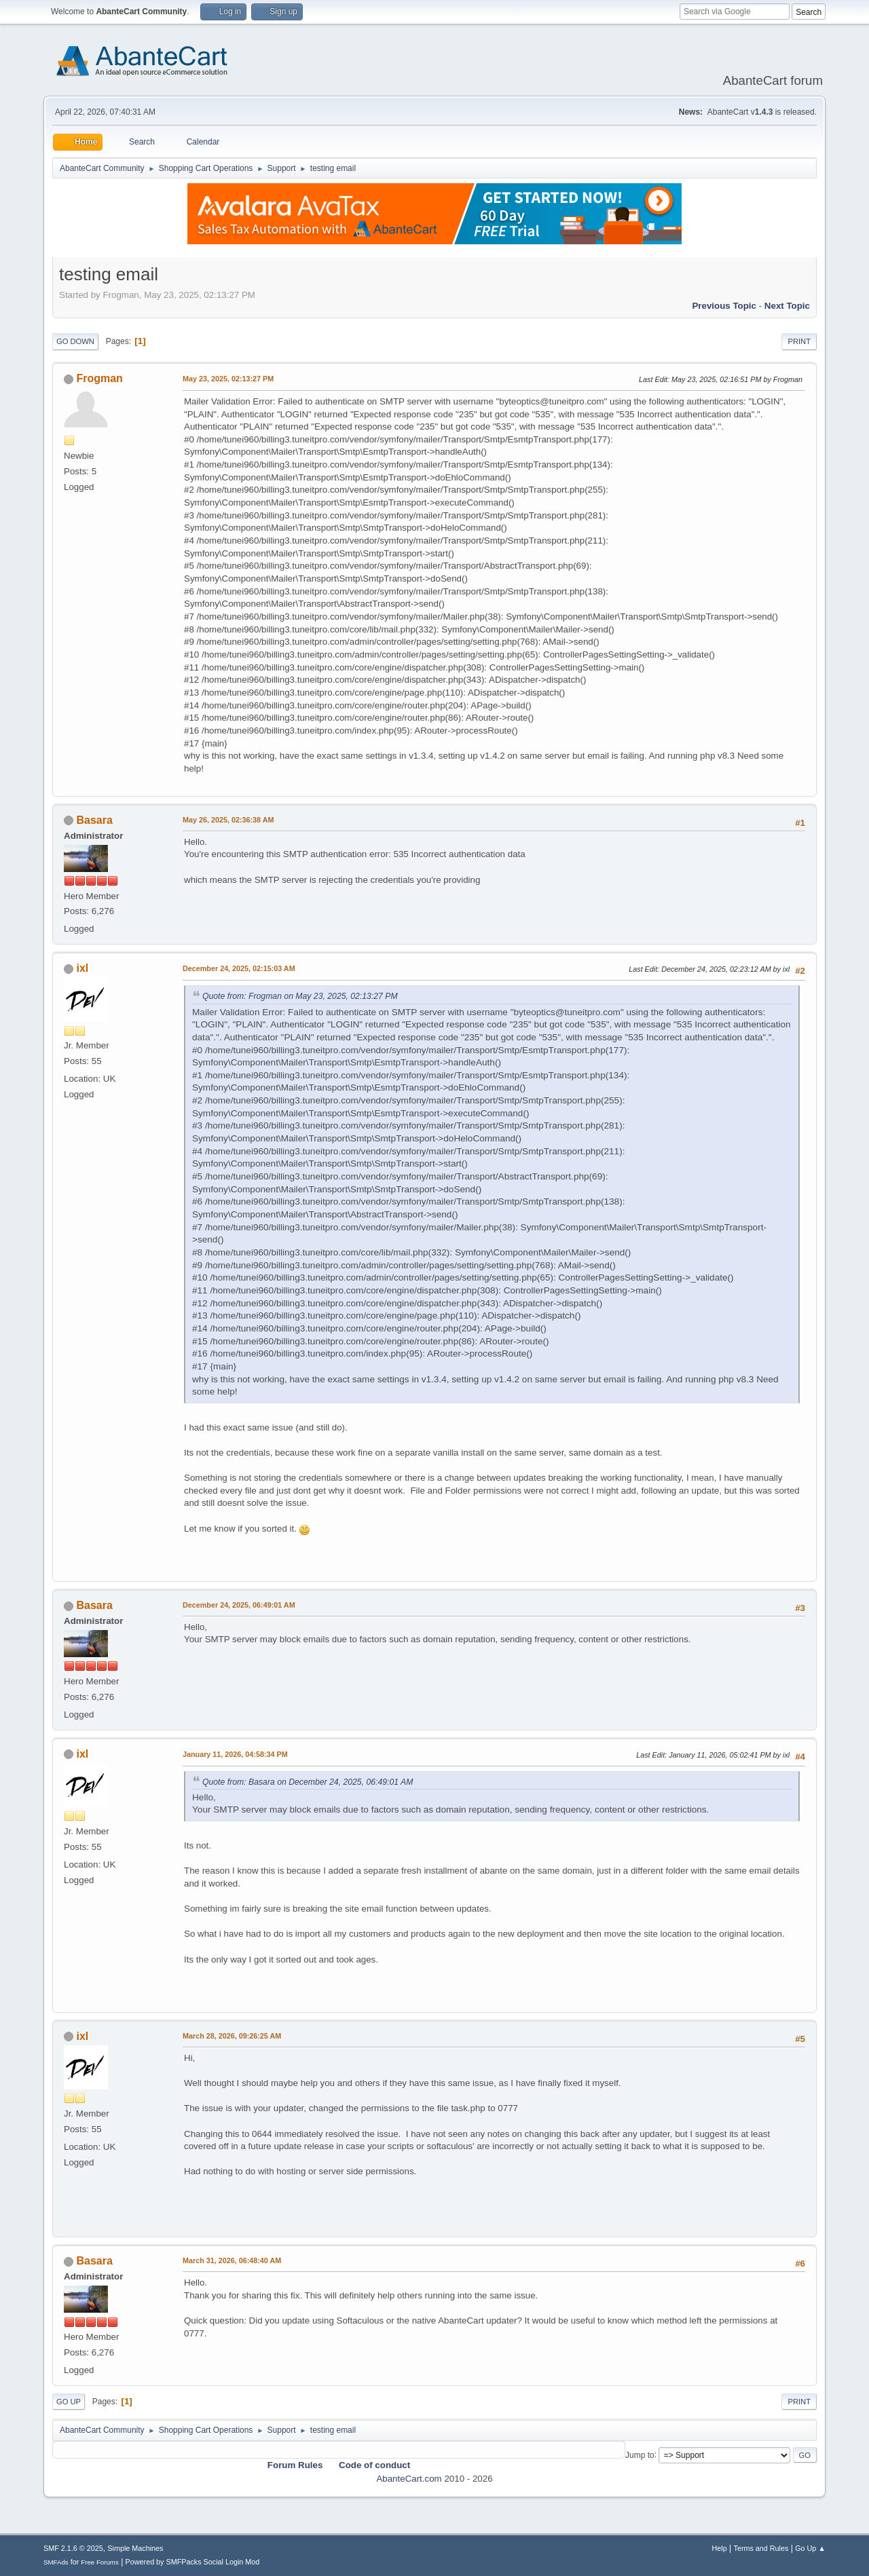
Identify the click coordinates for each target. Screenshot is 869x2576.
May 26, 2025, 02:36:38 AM (228, 820)
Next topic (787, 306)
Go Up (68, 2402)
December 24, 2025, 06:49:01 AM (239, 1605)
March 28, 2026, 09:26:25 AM (232, 2036)
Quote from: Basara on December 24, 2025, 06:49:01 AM (307, 1782)
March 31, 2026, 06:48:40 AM (232, 2260)
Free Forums (100, 2562)
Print (799, 341)
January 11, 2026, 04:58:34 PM (235, 1754)
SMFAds (56, 2562)
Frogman (99, 378)
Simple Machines (135, 2548)
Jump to (639, 2454)
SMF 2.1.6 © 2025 (73, 2548)
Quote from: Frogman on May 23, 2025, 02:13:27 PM (300, 996)
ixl (82, 968)
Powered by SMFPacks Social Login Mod (193, 2562)
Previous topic (724, 306)
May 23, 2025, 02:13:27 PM (228, 379)
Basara (94, 820)
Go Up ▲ (810, 2548)
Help (719, 2548)
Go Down (75, 341)
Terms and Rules (761, 2548)
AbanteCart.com (408, 2479)
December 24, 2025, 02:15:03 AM (239, 968)
